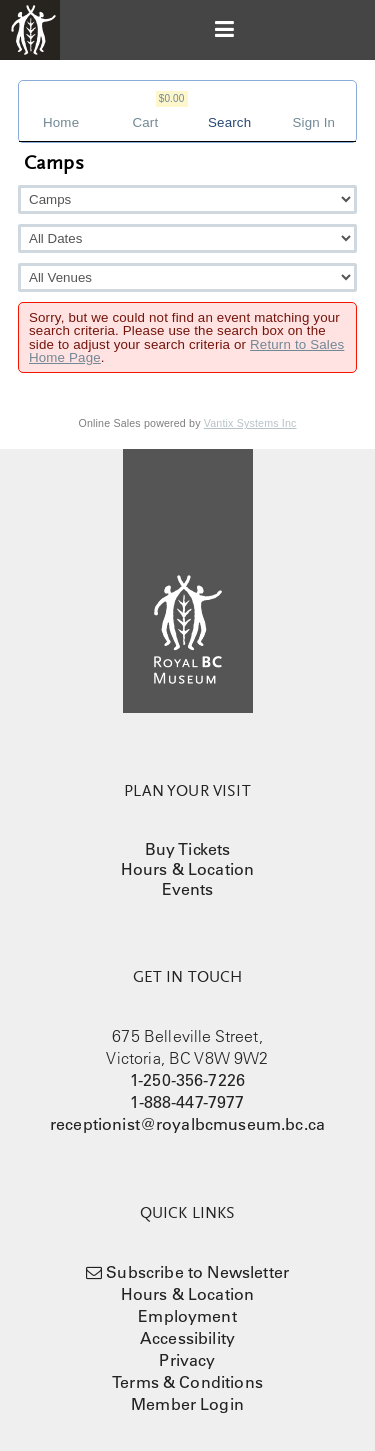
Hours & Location (188, 869)
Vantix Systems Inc (250, 423)
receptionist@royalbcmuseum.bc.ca (187, 1124)
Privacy (187, 1360)
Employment (187, 1316)
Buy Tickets (188, 849)
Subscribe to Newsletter (197, 1272)
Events (188, 889)
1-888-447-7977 (187, 1102)
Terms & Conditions (187, 1382)
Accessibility (187, 1338)
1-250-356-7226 (187, 1080)
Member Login (187, 1404)
